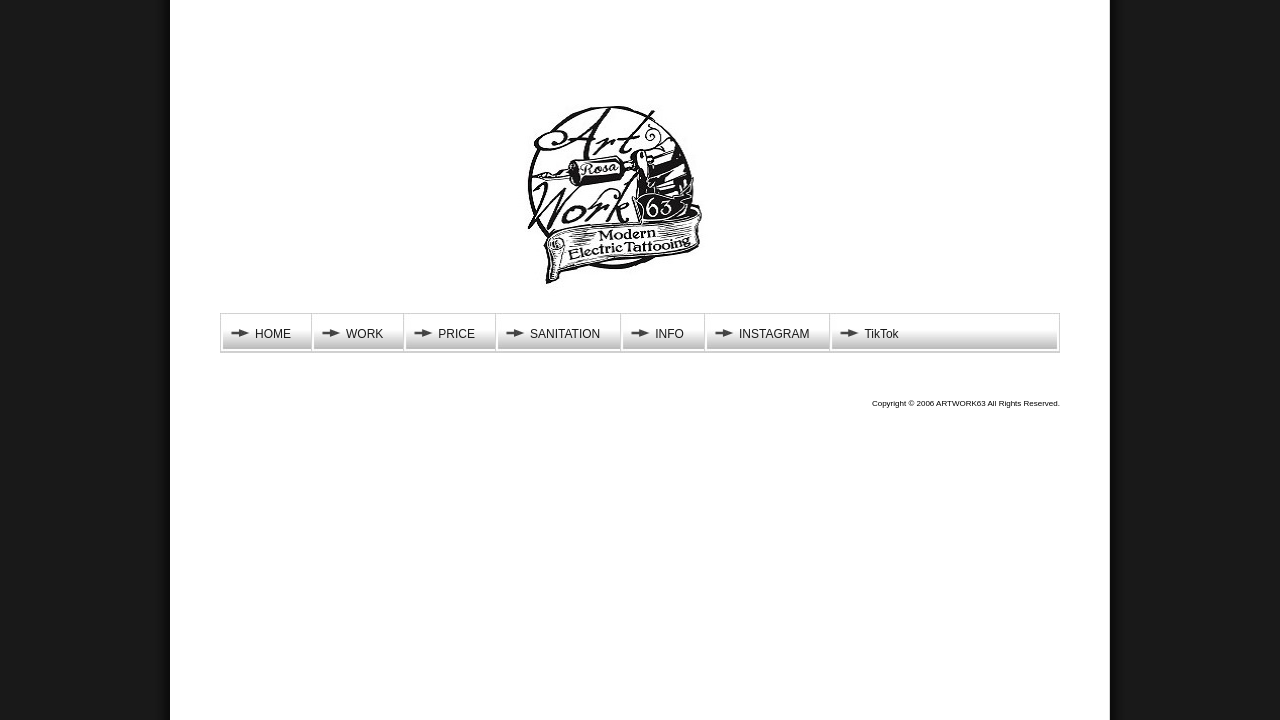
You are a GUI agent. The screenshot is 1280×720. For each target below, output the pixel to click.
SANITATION (565, 334)
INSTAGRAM (774, 334)
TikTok (881, 334)
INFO (669, 334)
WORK (364, 334)
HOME (273, 334)
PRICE (456, 334)
